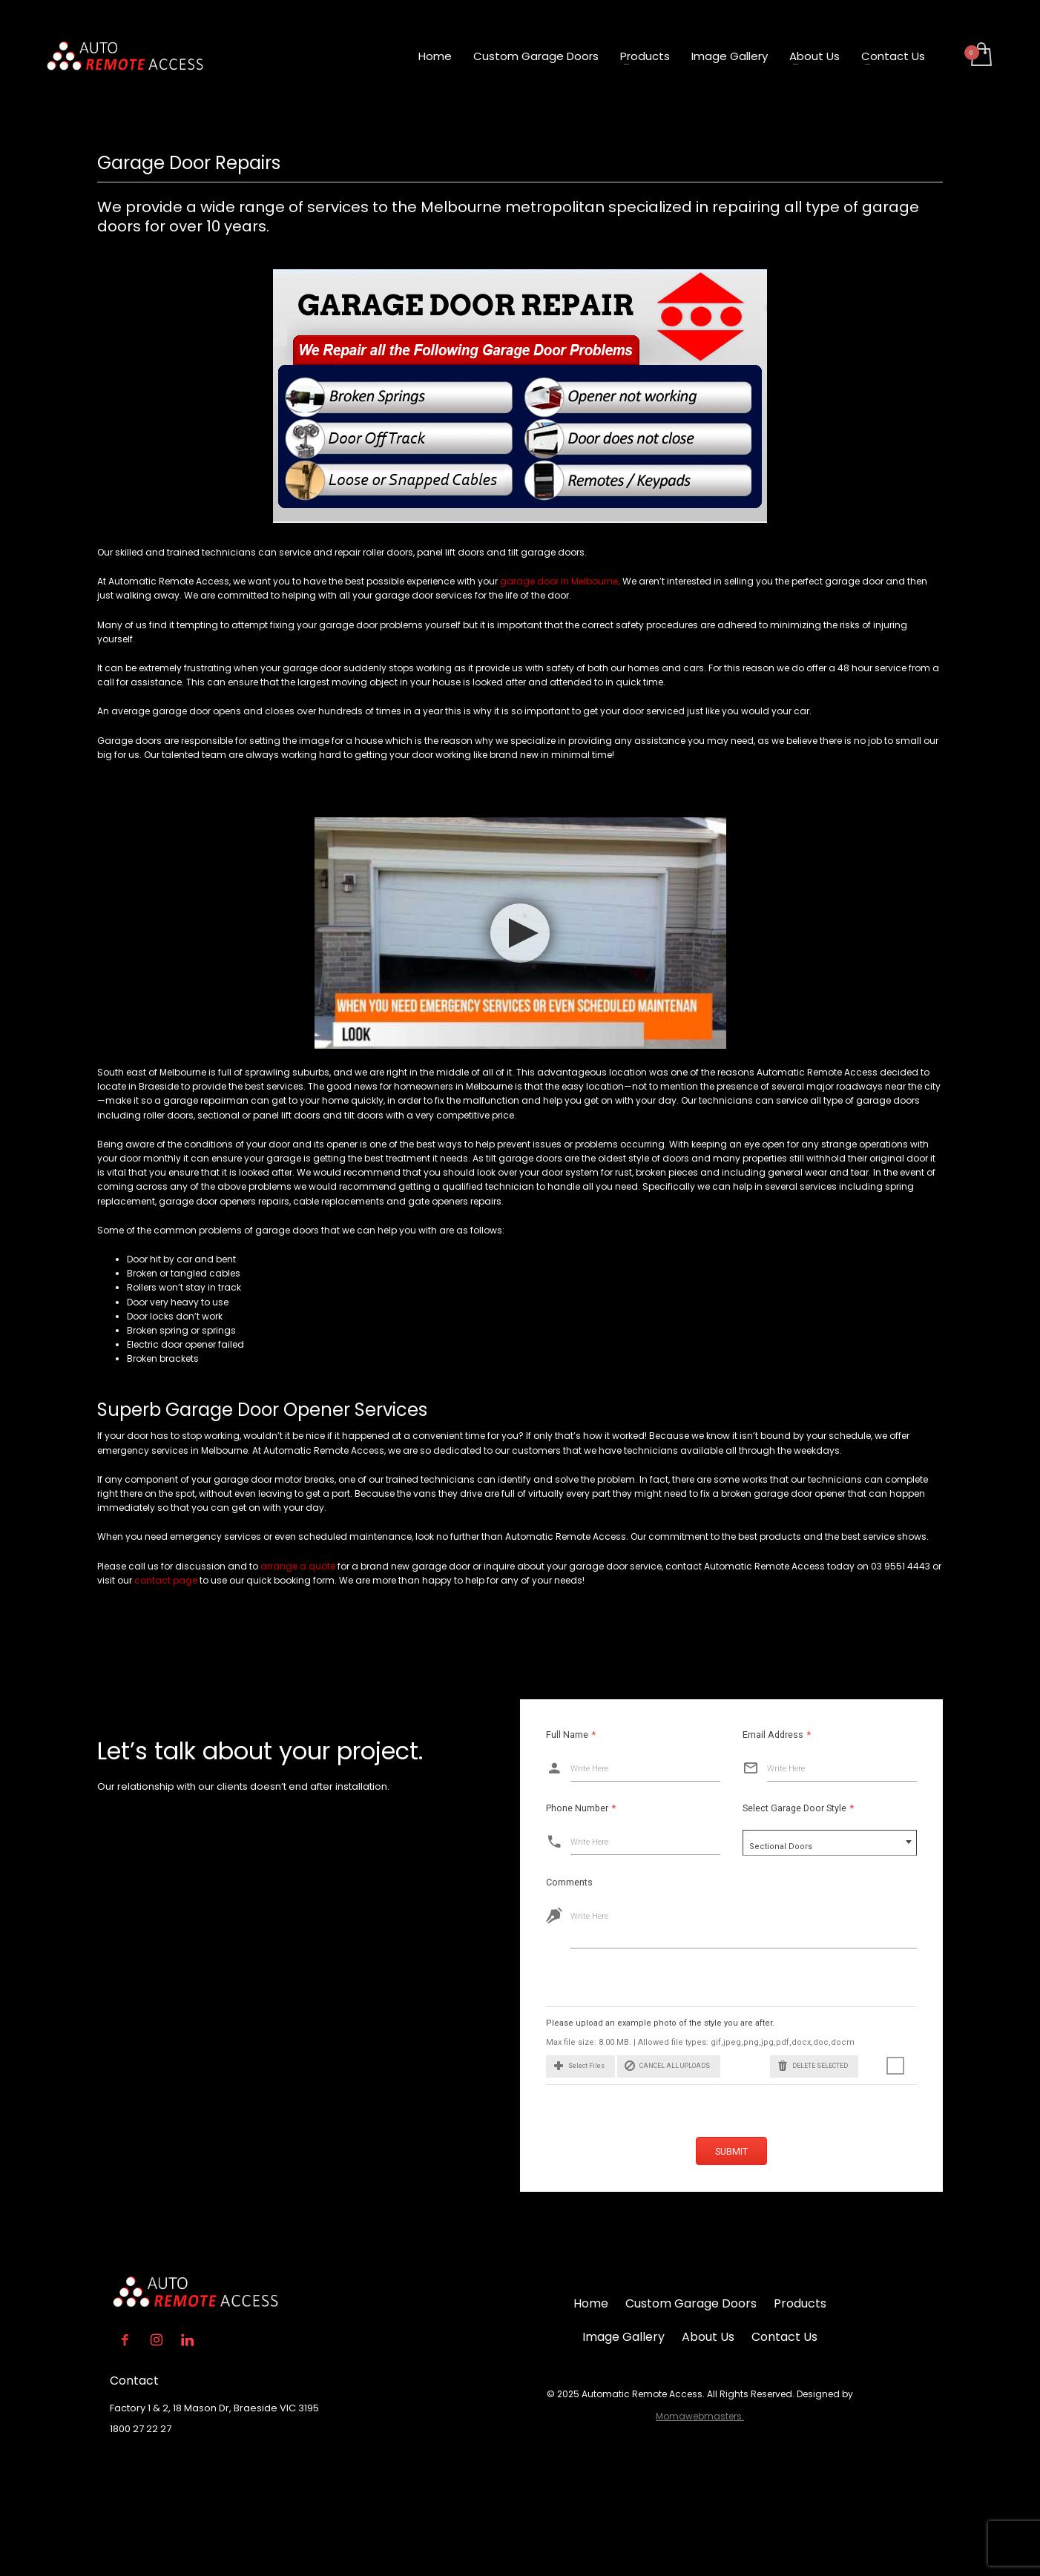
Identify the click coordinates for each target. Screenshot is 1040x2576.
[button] (568, 2066)
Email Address (754, 1734)
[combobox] (807, 1843)
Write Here (566, 1768)
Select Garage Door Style (775, 1808)
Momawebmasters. (700, 2416)
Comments (557, 1882)
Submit (731, 2151)
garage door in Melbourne (558, 581)
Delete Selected (801, 2066)
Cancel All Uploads (655, 2066)
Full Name (548, 1734)
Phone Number (558, 1808)
